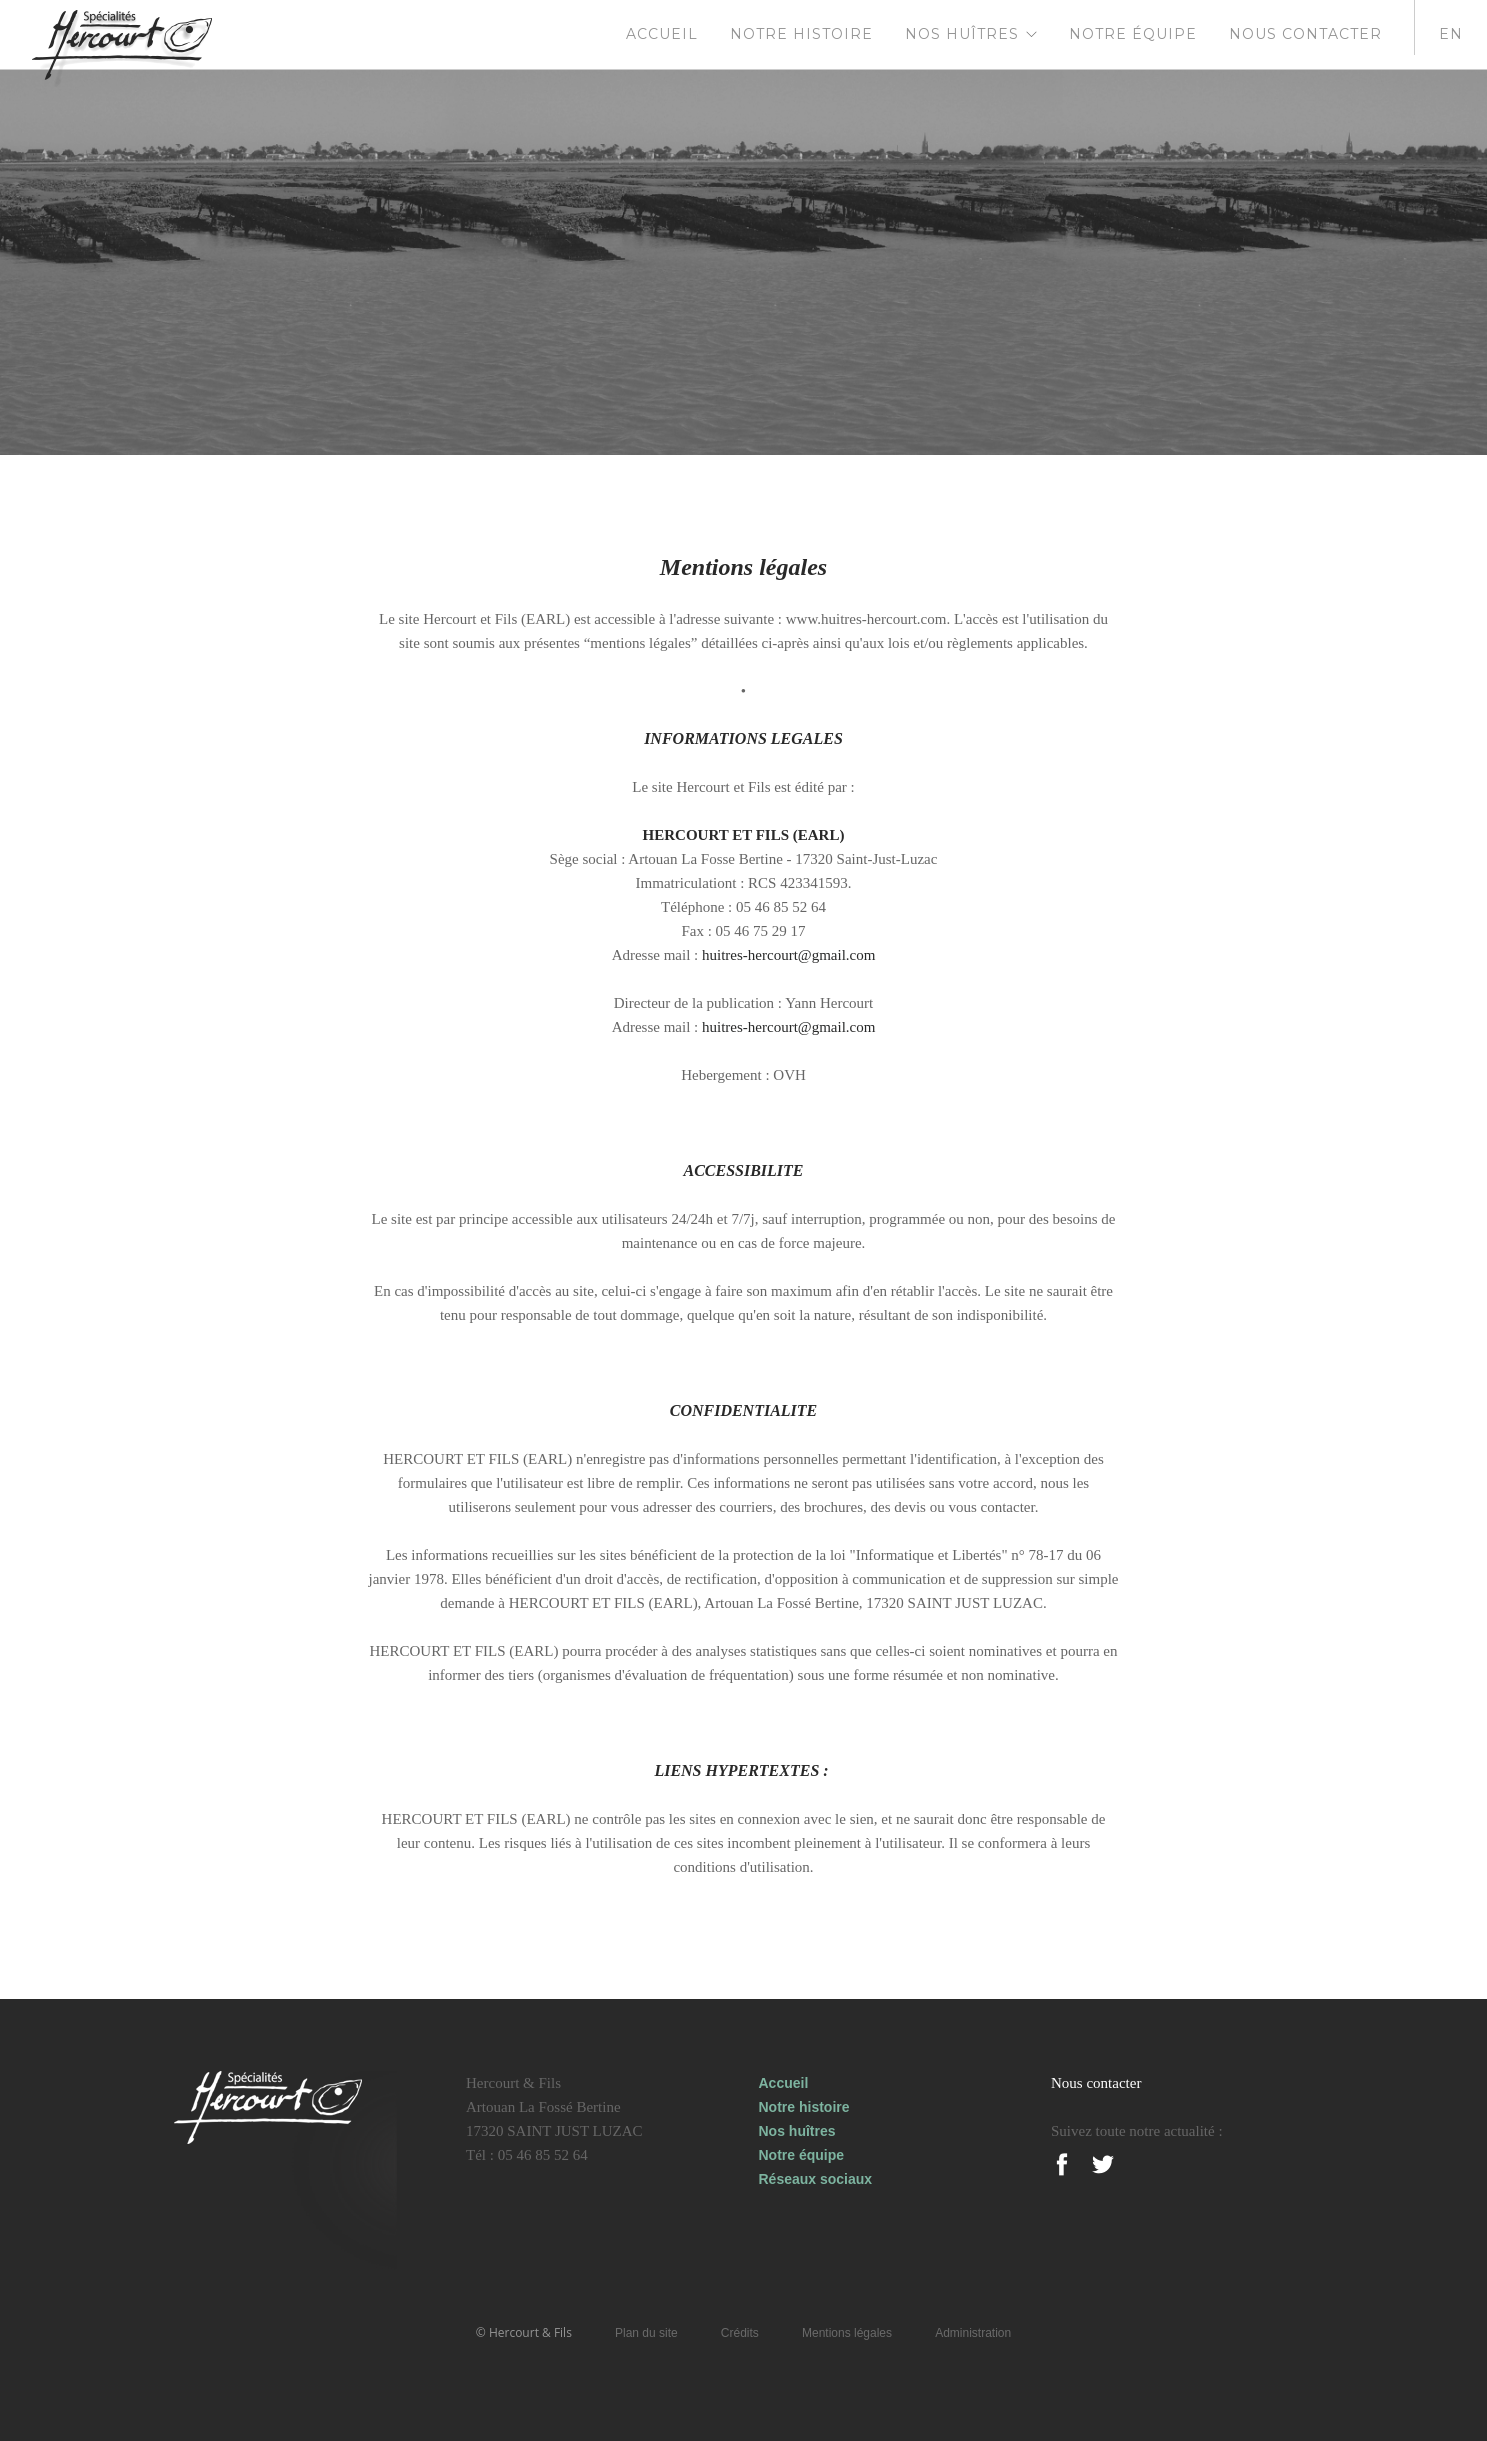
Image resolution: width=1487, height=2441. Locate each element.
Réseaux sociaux (816, 2179)
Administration (973, 2333)
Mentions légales (847, 2333)
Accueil (662, 34)
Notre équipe (1133, 34)
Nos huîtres (962, 34)
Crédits (740, 2333)
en (1451, 34)
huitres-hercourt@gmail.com (788, 955)
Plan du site (646, 2333)
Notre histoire (801, 34)
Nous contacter (1305, 34)
